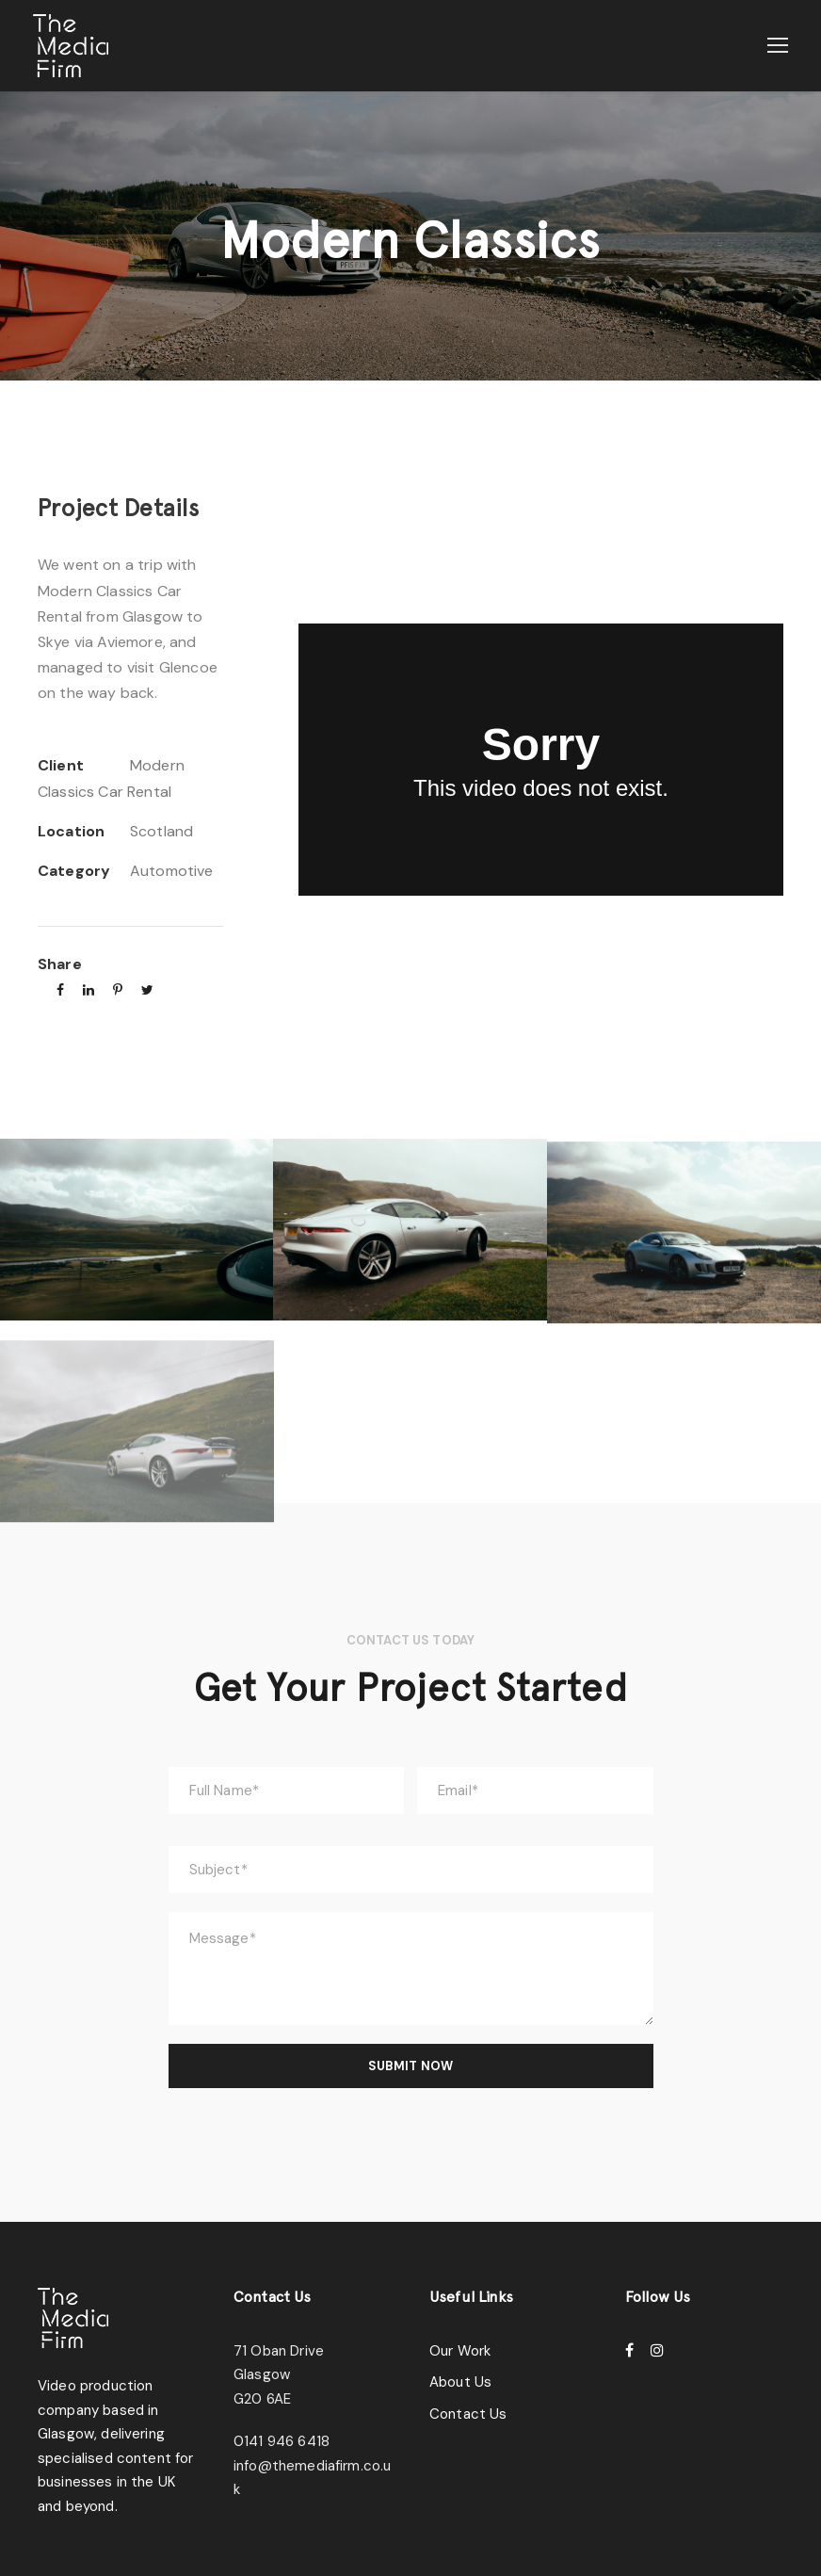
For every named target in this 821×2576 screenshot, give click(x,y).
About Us (459, 2375)
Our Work (460, 2344)
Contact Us (465, 2407)
